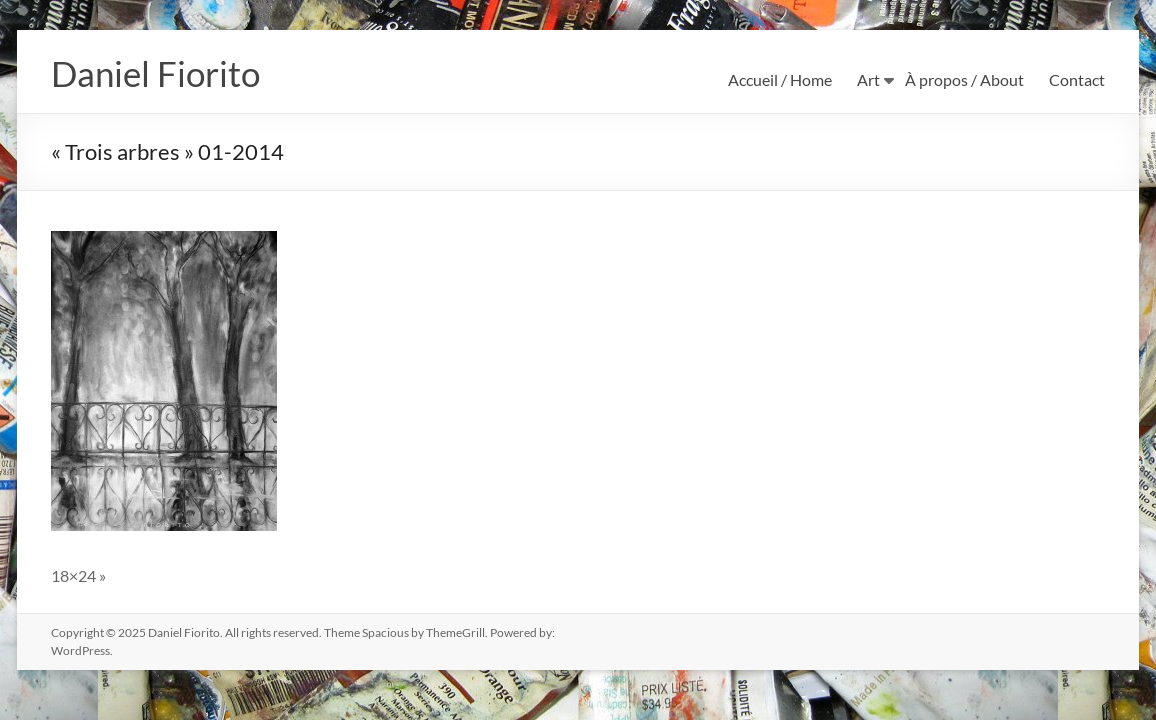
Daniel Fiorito (158, 73)
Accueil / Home (780, 79)
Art (868, 79)
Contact (1077, 79)
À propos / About (964, 79)
